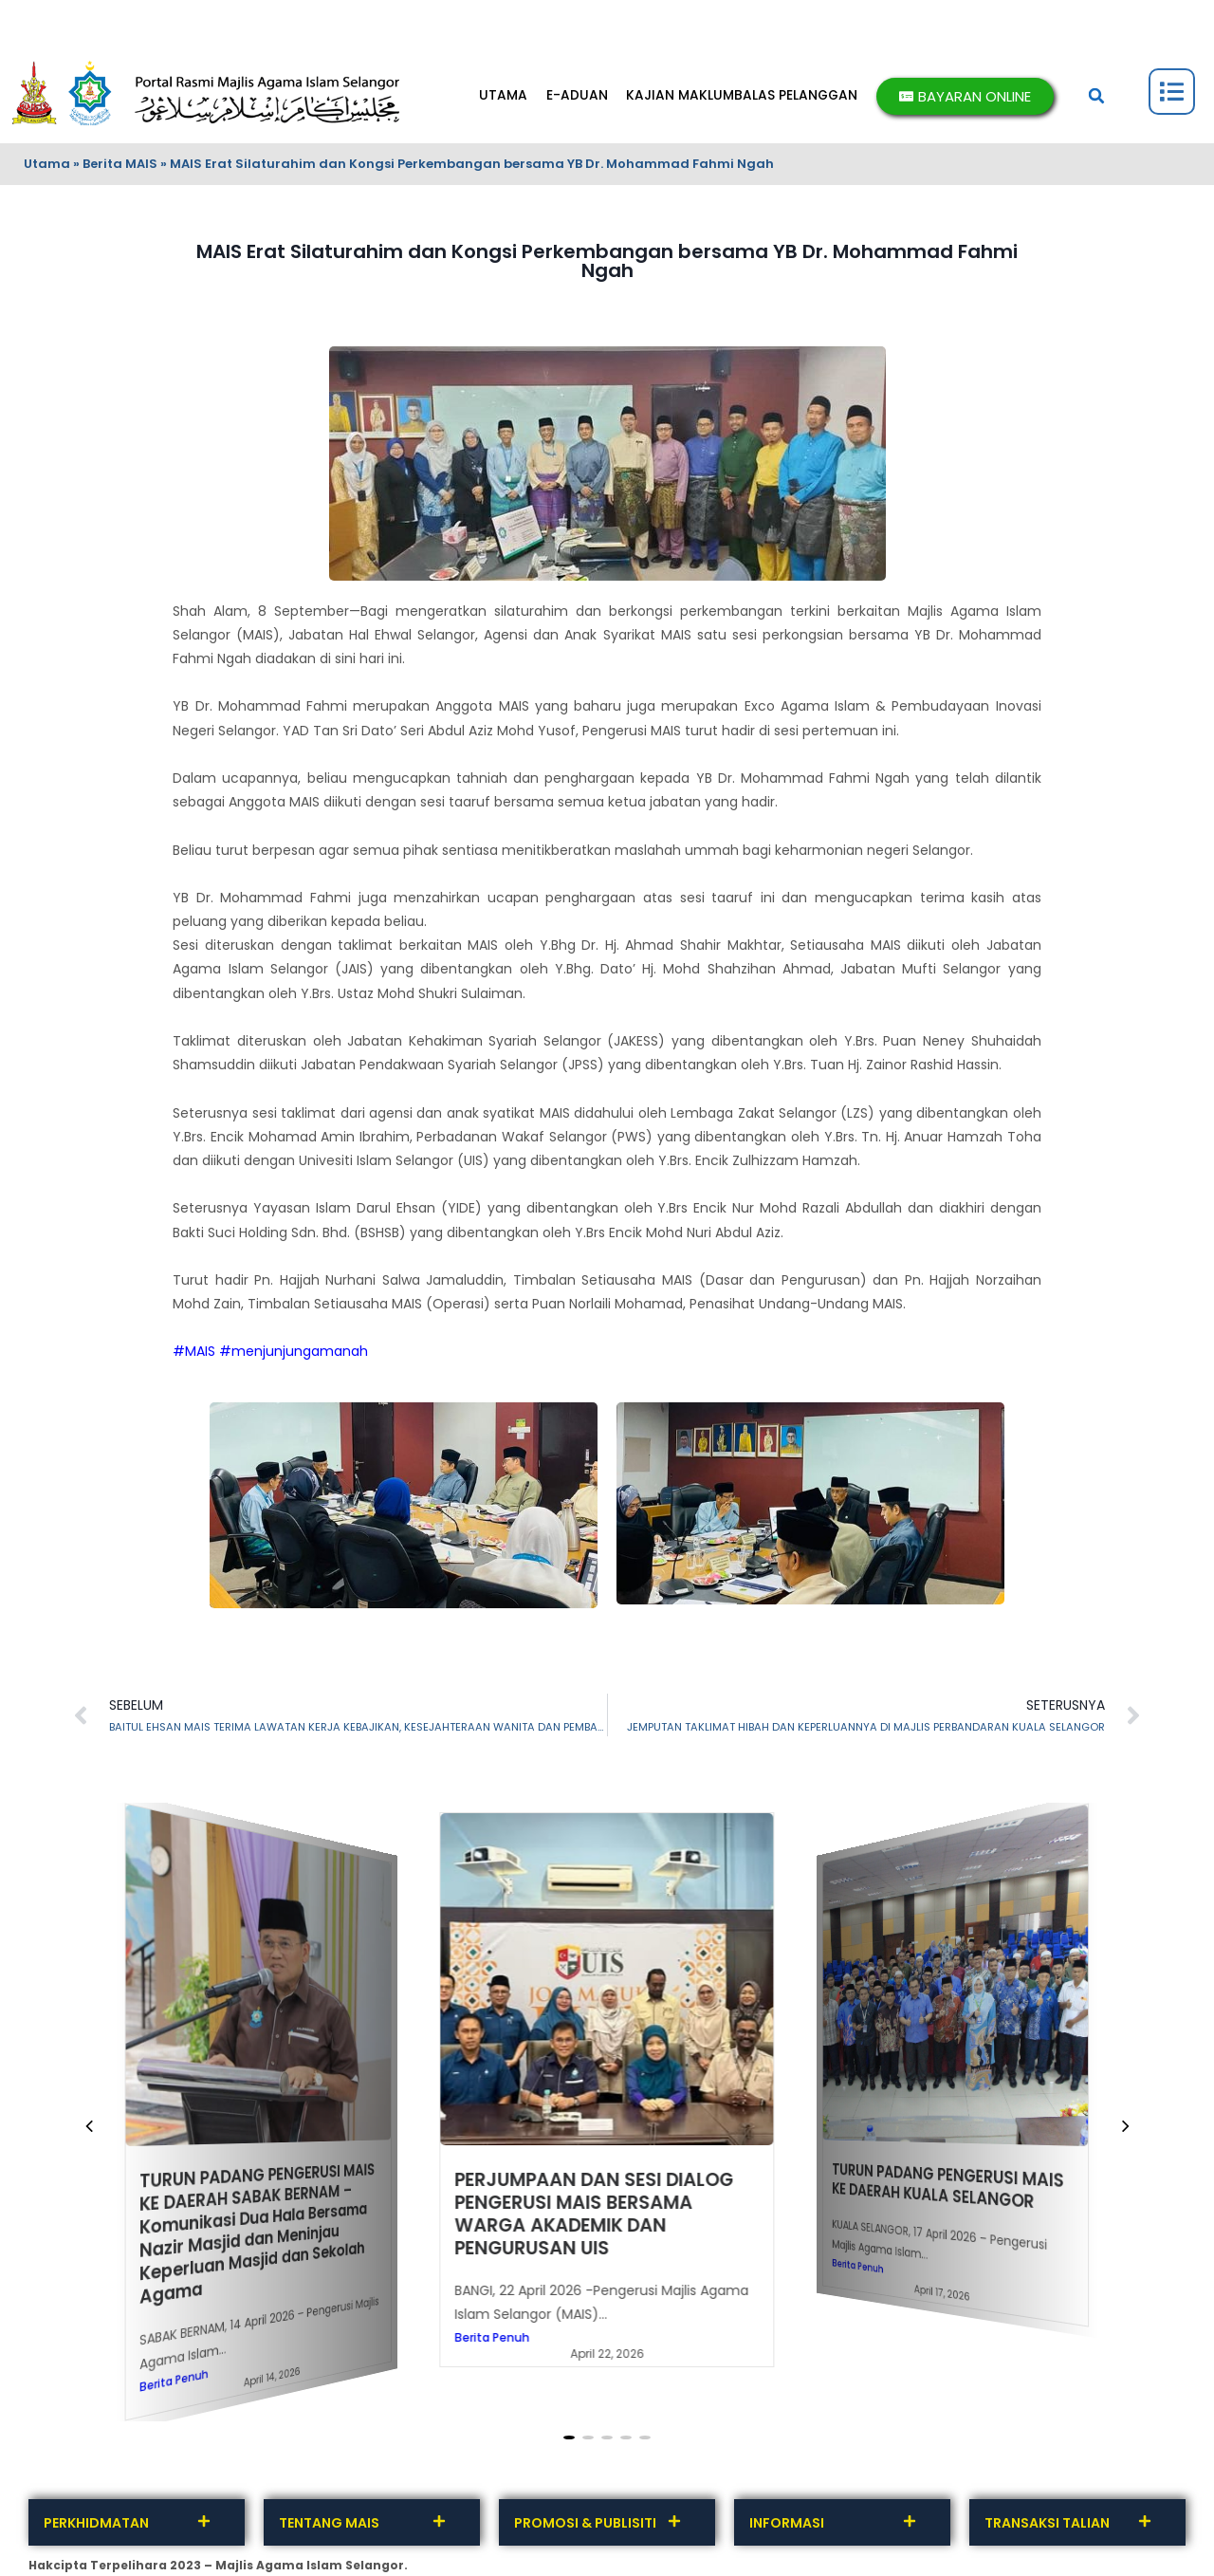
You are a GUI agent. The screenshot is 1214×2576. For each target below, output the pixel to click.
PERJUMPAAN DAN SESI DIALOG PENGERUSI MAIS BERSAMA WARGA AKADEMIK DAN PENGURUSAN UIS (593, 2213)
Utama (47, 164)
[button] (1096, 96)
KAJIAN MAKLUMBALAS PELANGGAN (740, 95)
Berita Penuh (173, 2380)
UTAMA (500, 95)
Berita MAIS (120, 164)
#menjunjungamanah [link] (293, 1351)
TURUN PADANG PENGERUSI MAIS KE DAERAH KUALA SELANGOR (949, 2186)
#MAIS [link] (194, 1351)
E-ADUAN (574, 95)
